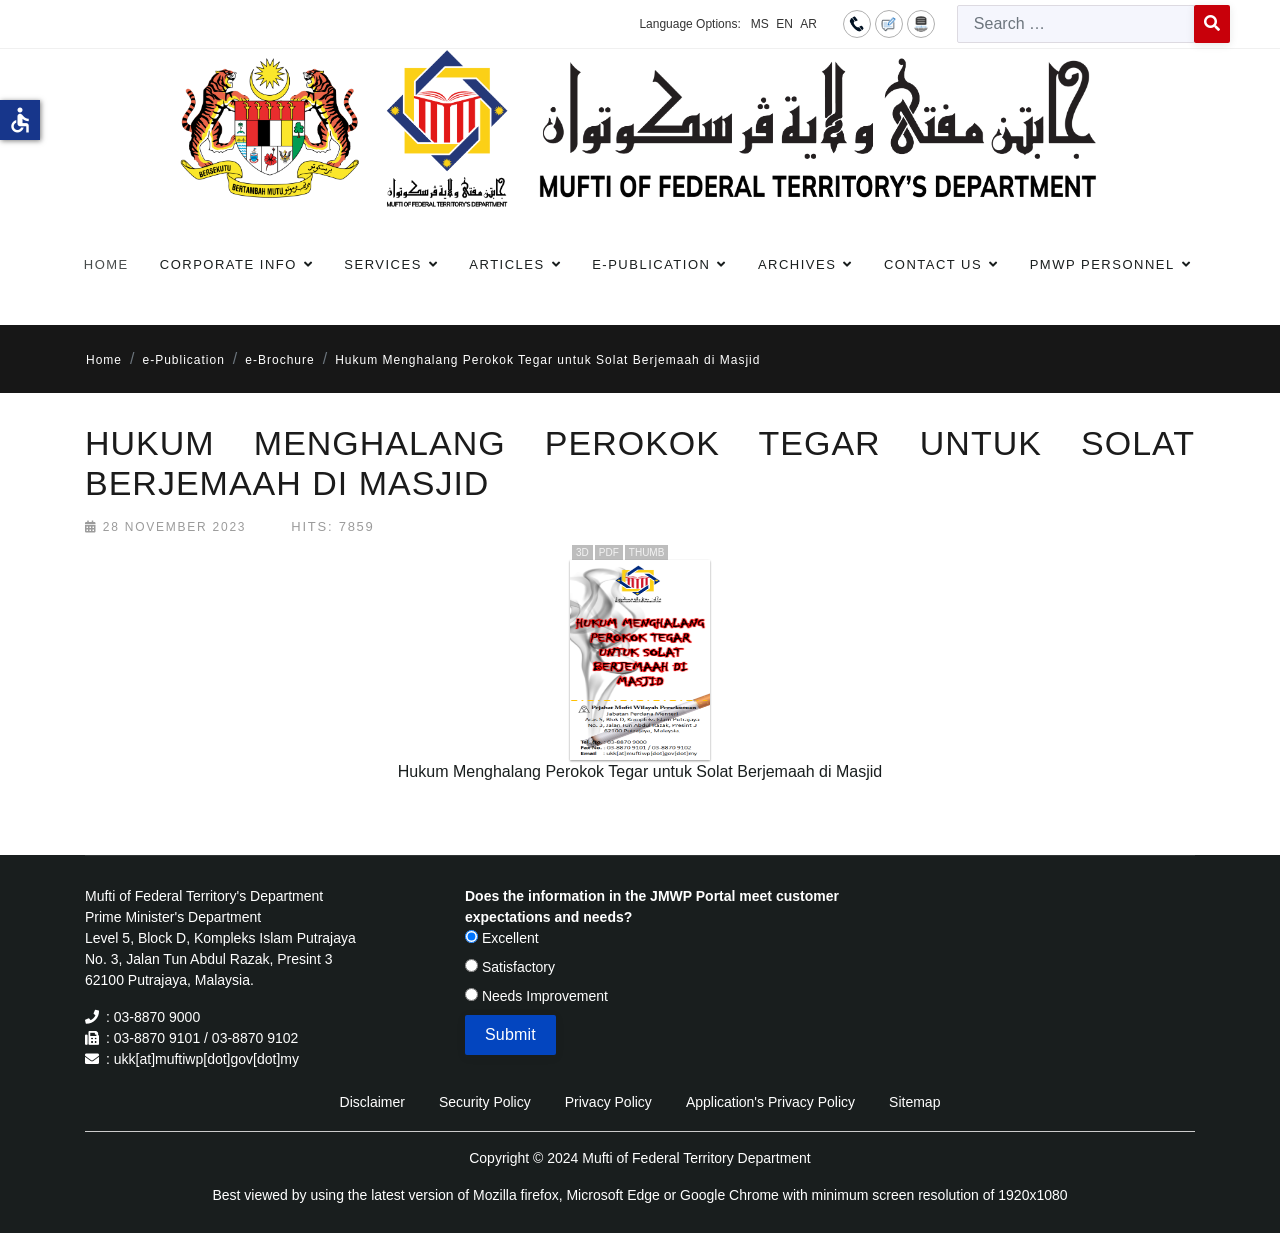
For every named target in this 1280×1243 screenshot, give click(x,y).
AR (808, 24)
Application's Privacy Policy (770, 1102)
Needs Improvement (536, 996)
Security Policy (485, 1102)
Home (106, 264)
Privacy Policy (608, 1102)
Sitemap (914, 1102)
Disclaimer (372, 1102)
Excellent (502, 938)
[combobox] (1076, 24)
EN (784, 24)
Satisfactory (510, 967)
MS (760, 24)
